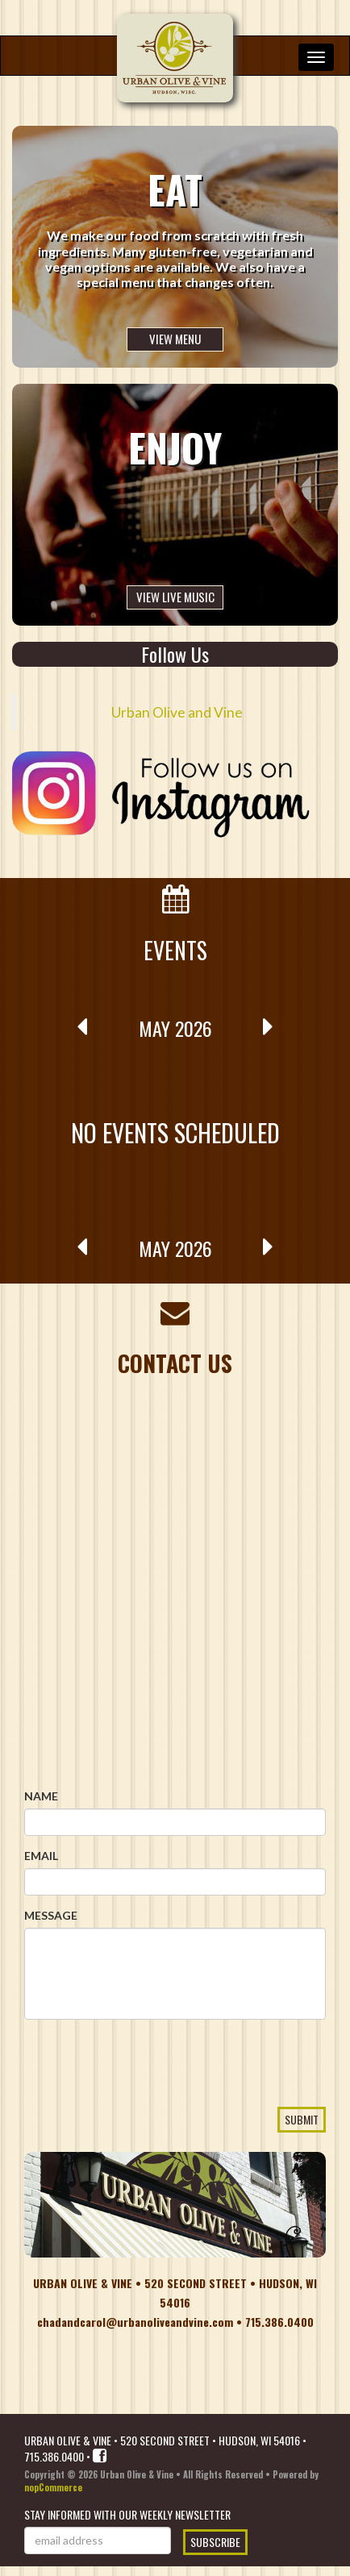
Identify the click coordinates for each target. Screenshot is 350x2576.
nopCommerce (53, 2487)
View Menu (175, 338)
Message (50, 1915)
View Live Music (175, 597)
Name (41, 1796)
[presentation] (146, 2092)
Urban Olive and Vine (177, 712)
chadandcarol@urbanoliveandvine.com (135, 2321)
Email (41, 1855)
